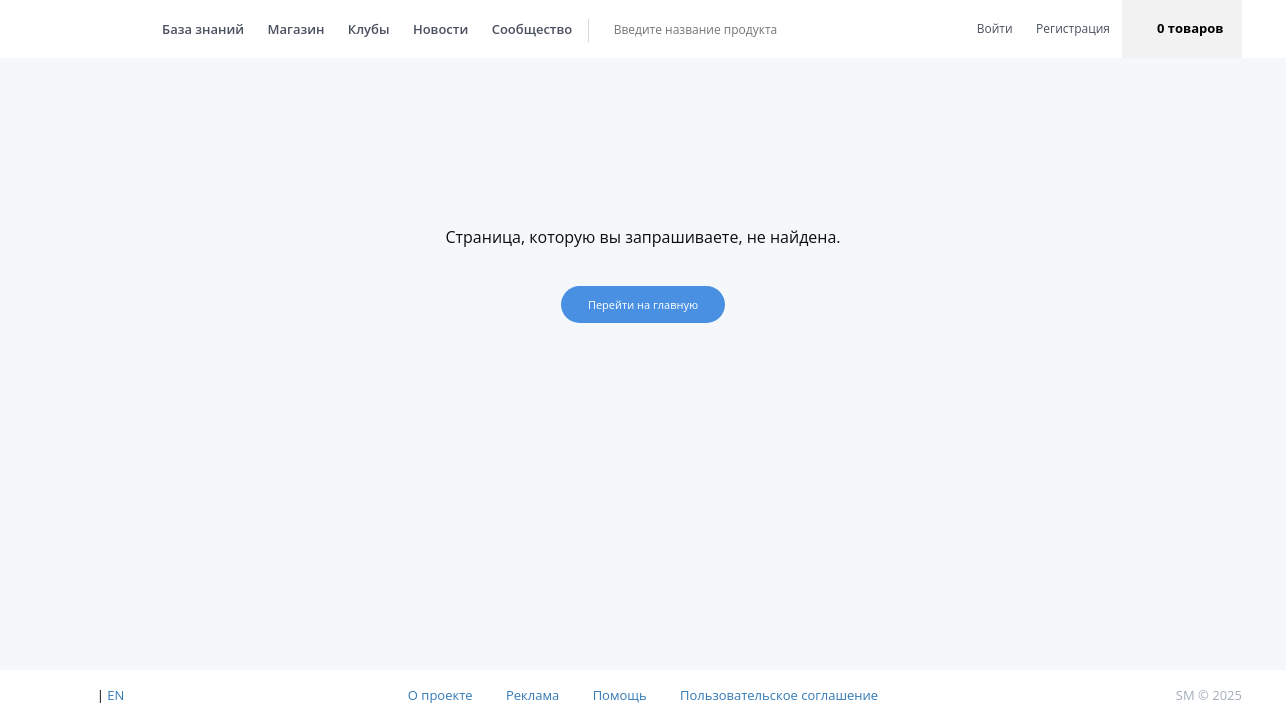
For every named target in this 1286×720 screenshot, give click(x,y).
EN (115, 695)
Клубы (349, 29)
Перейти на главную (643, 304)
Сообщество (512, 29)
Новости (420, 29)
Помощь (620, 695)
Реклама (532, 695)
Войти (995, 28)
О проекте (440, 695)
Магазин (276, 29)
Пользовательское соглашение (779, 695)
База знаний (183, 29)
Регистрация (1073, 28)
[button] (1182, 29)
